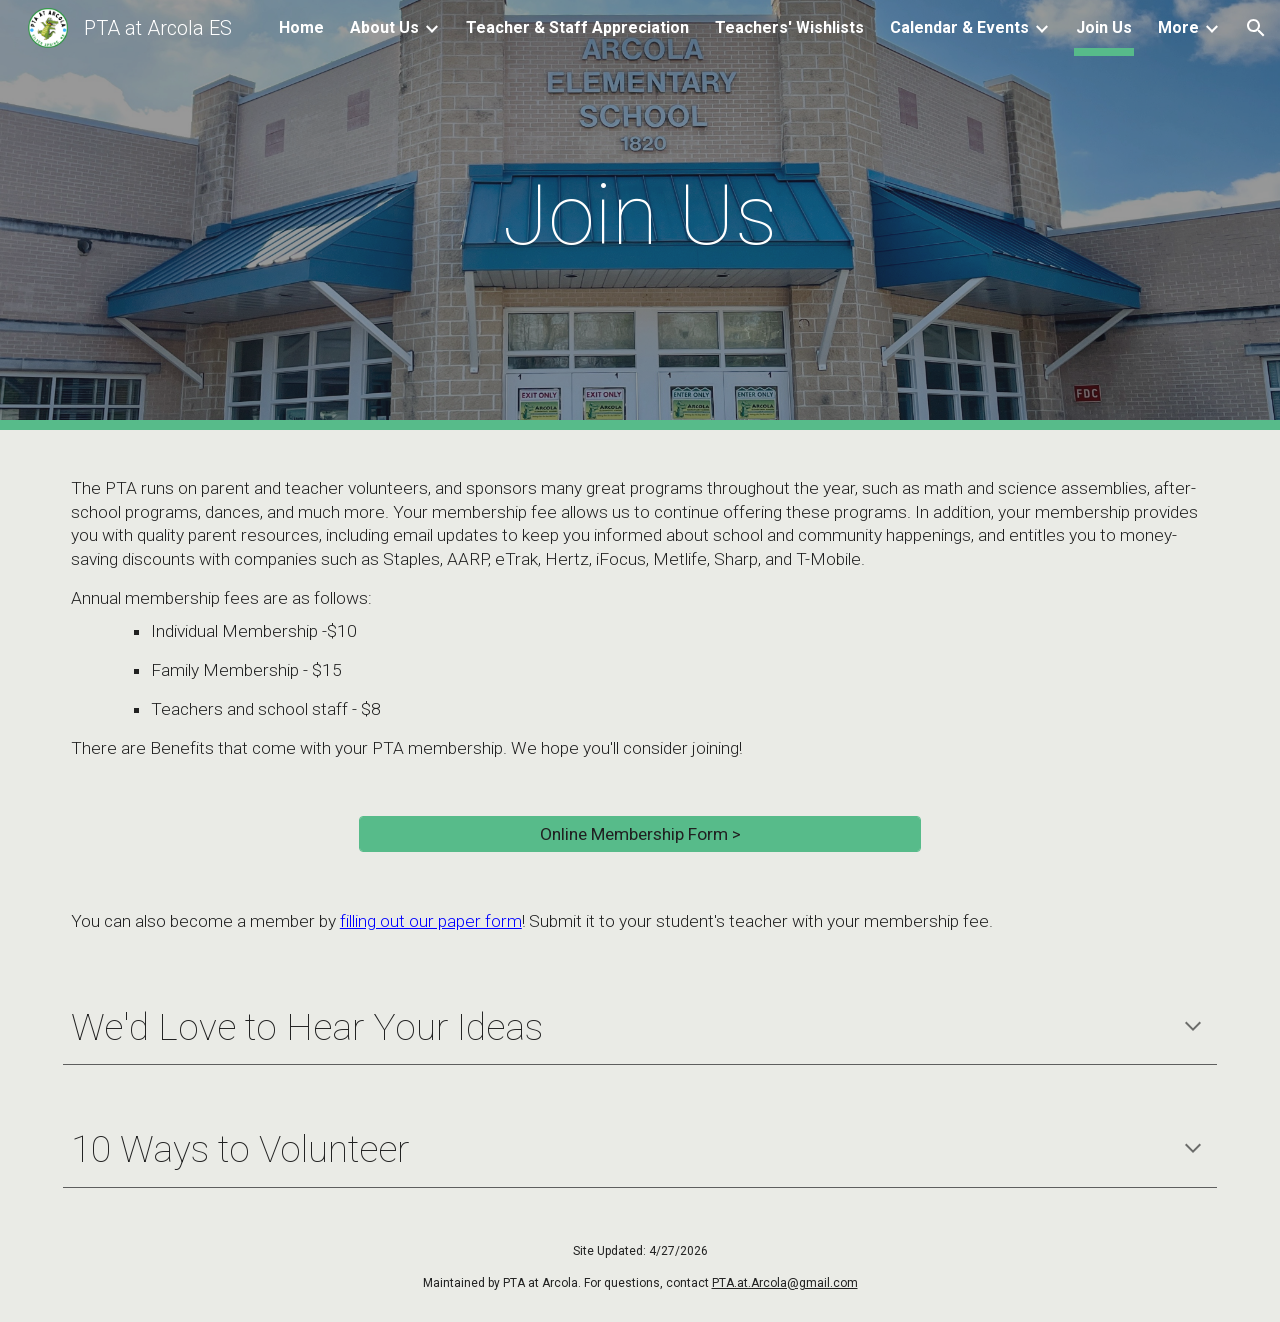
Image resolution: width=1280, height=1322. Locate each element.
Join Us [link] (1104, 27)
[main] (640, 215)
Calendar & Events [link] (959, 27)
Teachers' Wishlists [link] (789, 27)
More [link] (1178, 27)
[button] (1256, 28)
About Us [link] (384, 27)
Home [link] (301, 27)
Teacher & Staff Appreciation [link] (577, 27)
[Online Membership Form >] (640, 834)
